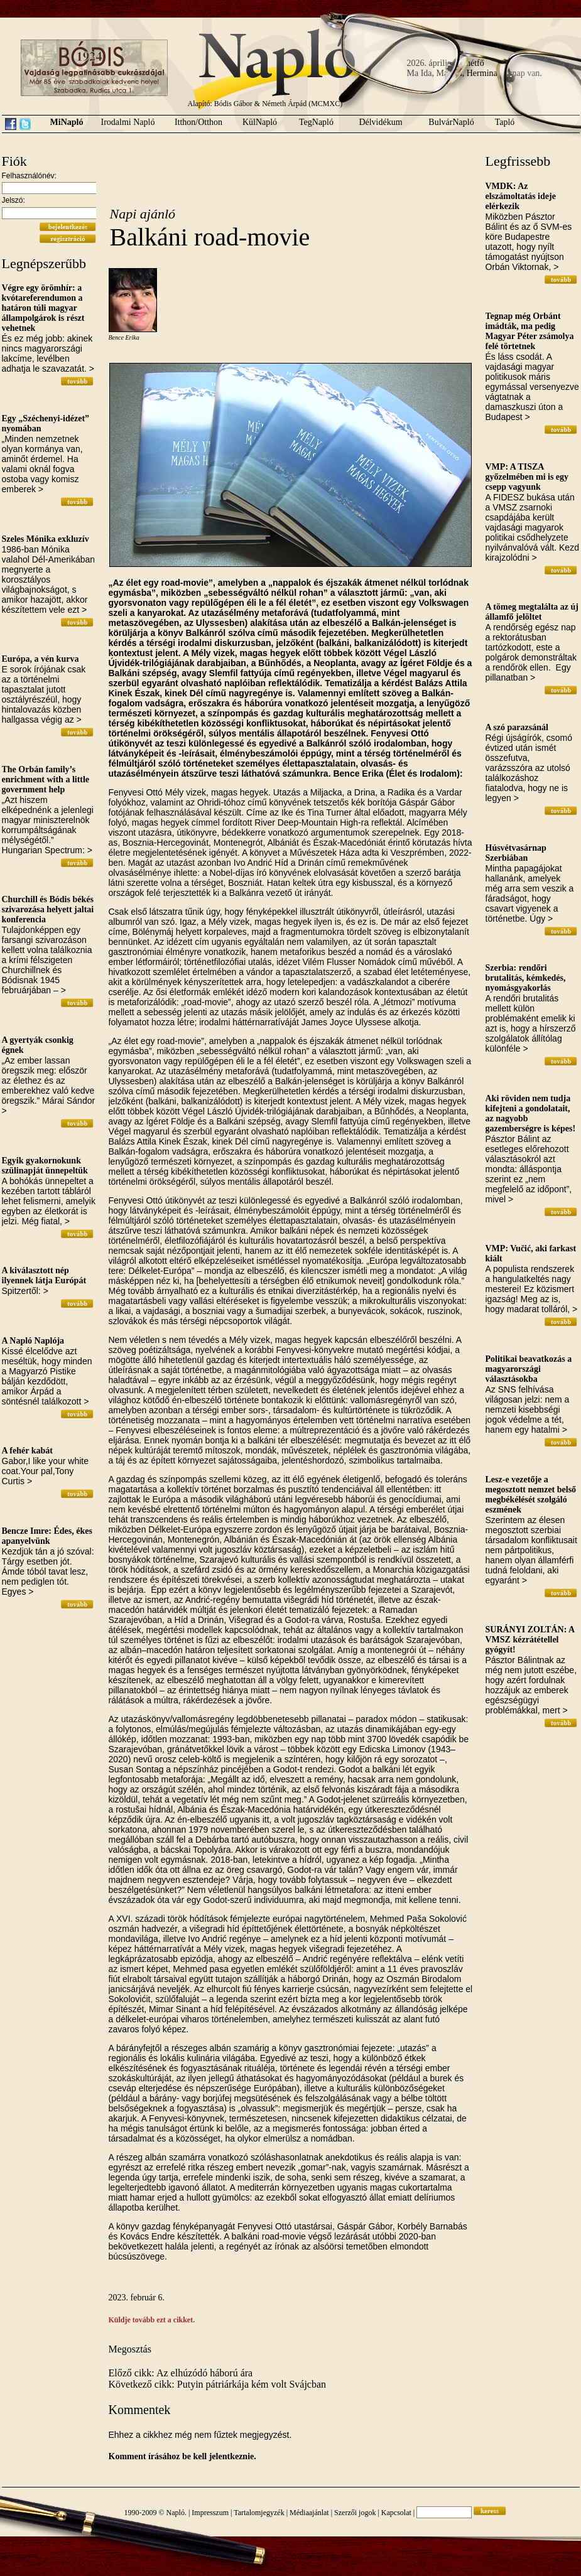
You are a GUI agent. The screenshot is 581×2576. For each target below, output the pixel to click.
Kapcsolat (396, 2512)
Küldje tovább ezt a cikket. (152, 2319)
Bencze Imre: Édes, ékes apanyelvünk (47, 1536)
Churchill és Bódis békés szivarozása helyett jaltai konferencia (48, 909)
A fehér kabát (27, 1450)
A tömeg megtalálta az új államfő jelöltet (532, 612)
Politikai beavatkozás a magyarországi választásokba (529, 1369)
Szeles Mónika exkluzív (45, 539)
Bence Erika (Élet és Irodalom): (397, 773)
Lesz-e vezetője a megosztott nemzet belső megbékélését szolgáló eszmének (531, 1494)
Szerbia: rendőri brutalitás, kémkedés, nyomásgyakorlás (526, 978)
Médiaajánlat (309, 2512)
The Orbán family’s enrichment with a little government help (46, 779)
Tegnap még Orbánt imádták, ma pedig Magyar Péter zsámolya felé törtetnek (530, 331)
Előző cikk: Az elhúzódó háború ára (181, 2373)
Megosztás (130, 2349)
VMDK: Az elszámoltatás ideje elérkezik (521, 196)
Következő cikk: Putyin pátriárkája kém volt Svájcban (218, 2384)
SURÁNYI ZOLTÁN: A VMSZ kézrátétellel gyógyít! (530, 1639)
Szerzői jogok (355, 2512)
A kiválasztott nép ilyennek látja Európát (44, 1275)
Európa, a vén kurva (40, 659)
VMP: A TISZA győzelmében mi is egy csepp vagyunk (527, 477)
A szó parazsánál (517, 727)
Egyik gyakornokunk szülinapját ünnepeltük (45, 1165)
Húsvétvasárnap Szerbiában (516, 853)
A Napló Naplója (33, 1340)
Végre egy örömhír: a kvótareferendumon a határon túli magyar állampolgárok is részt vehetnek (43, 308)
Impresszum (210, 2512)
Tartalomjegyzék (259, 2512)
